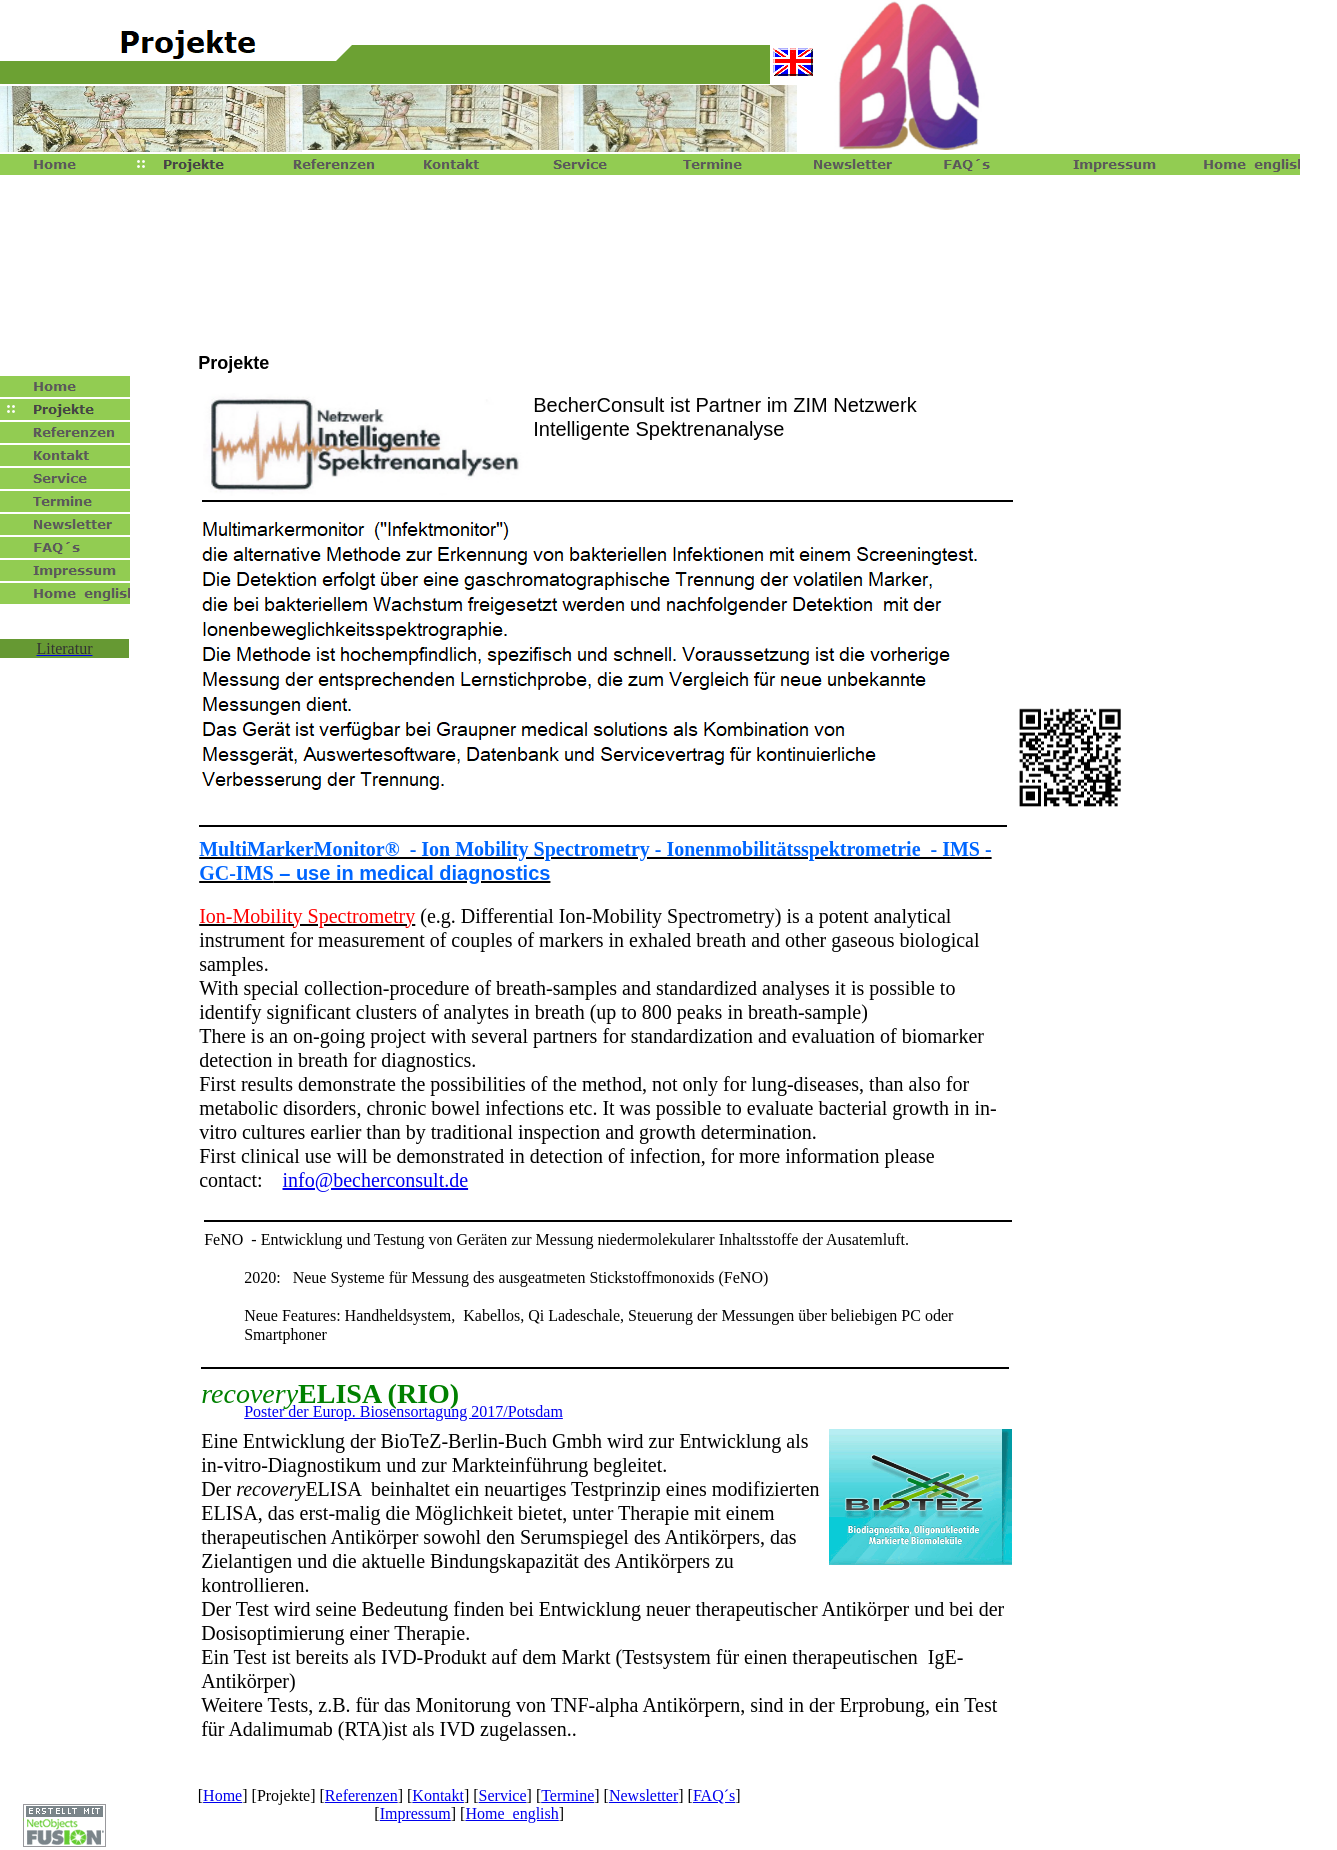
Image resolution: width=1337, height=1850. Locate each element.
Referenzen (361, 1795)
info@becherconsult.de (376, 1180)
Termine (567, 1795)
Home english (511, 1813)
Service (503, 1795)
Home (222, 1795)
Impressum (415, 1813)
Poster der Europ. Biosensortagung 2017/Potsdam (403, 1411)
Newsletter (643, 1795)
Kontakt (438, 1795)
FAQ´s (714, 1795)
